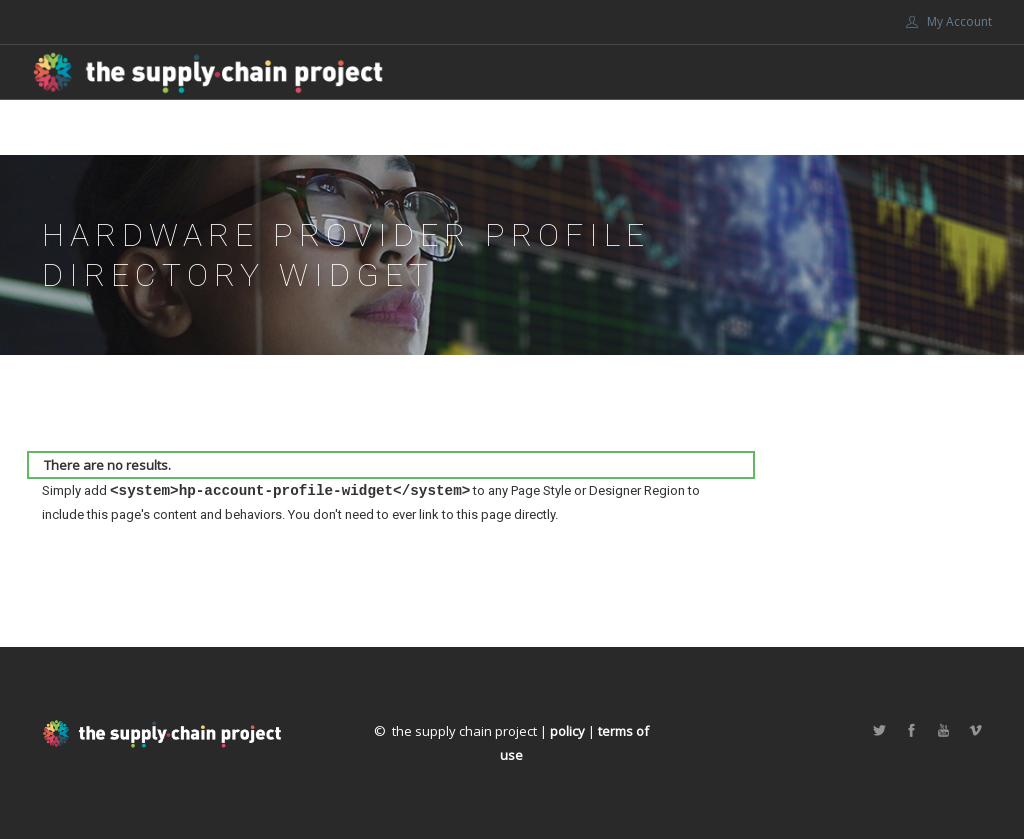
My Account (949, 21)
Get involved (678, 127)
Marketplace (458, 127)
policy (567, 731)
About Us (560, 127)
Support (794, 127)
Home (370, 127)
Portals (893, 127)
